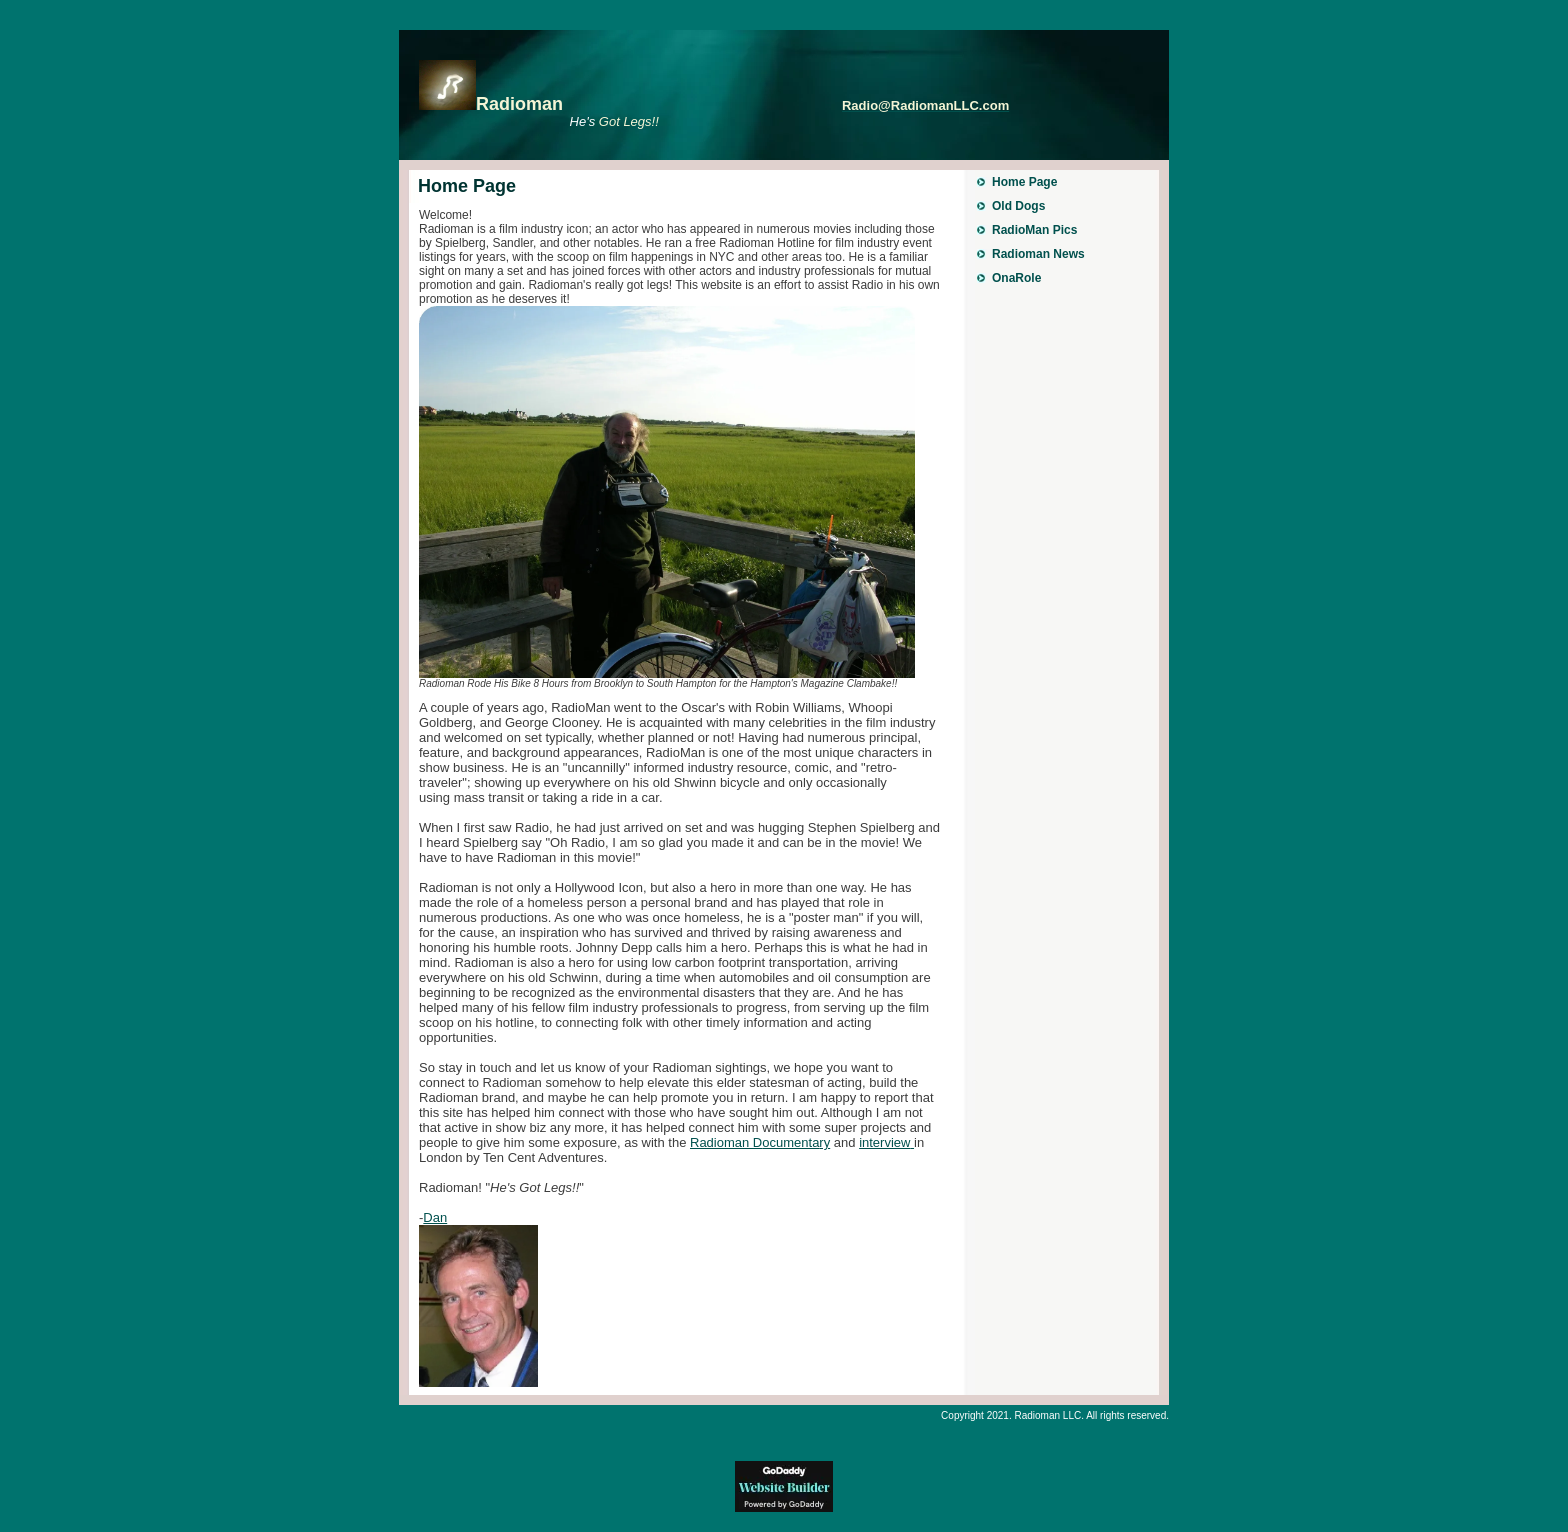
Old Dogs (1018, 206)
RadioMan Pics (1034, 230)
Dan (435, 1217)
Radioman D (760, 1142)
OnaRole (1016, 278)
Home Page (1024, 182)
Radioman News (1038, 254)
